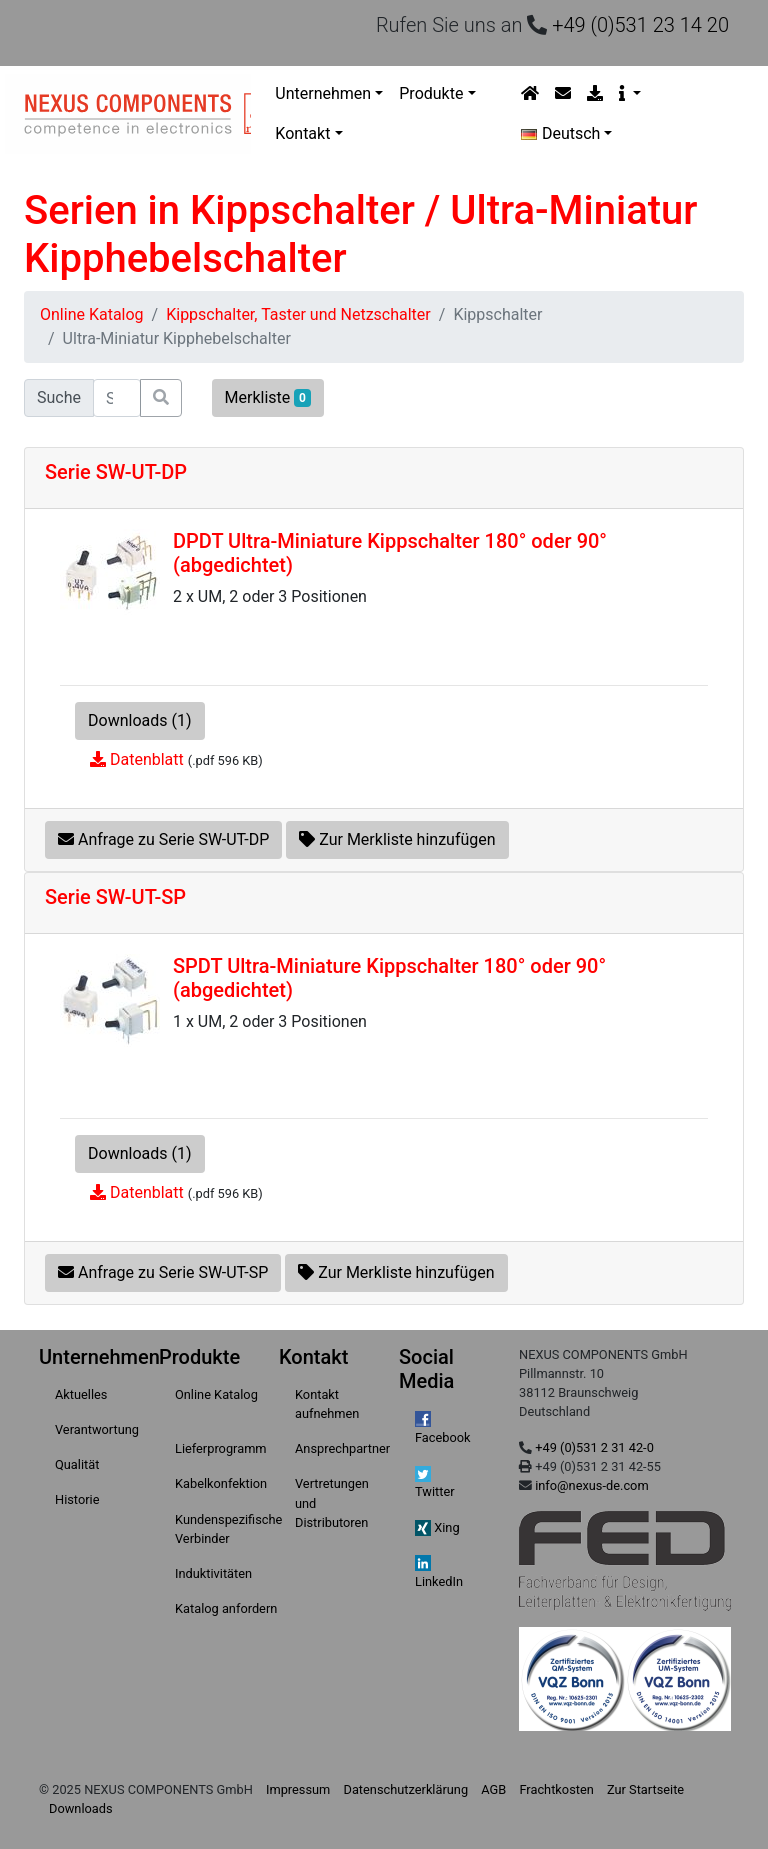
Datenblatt (147, 759)
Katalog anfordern (226, 1608)
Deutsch (560, 133)
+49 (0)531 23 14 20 (640, 25)
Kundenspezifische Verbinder (228, 1529)
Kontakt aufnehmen (327, 1404)
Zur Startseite (645, 1789)
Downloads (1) (140, 720)
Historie (77, 1499)
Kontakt (302, 133)
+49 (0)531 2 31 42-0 (594, 1447)
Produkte (431, 93)
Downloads (81, 1808)
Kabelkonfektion (221, 1483)
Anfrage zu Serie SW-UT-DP (163, 839)
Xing (437, 1528)
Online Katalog (92, 314)
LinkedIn (439, 1572)
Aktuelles (81, 1394)
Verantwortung (97, 1429)
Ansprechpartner (342, 1448)
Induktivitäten (213, 1573)
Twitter (435, 1483)
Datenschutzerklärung (406, 1789)
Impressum (298, 1789)
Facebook (443, 1428)
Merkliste (268, 397)
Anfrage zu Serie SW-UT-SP (163, 1272)
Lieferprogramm (221, 1448)
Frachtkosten (556, 1789)
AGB (493, 1789)
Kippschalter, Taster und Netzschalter (298, 314)
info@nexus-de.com (591, 1485)
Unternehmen (323, 93)
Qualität (77, 1464)
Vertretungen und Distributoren (332, 1502)
